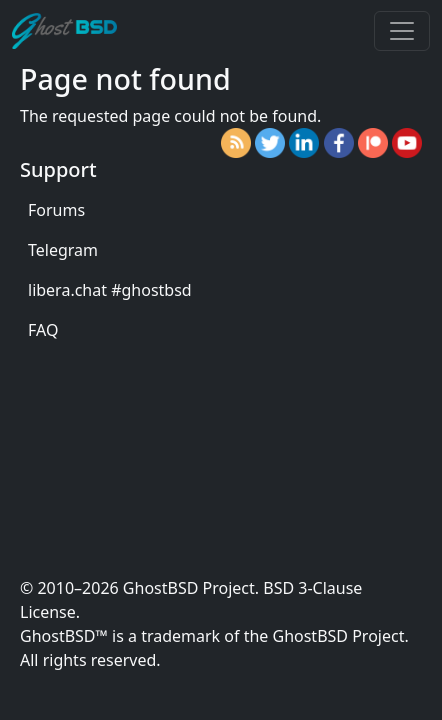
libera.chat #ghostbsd (110, 290)
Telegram (63, 250)
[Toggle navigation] (402, 31)
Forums (56, 210)
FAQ (43, 330)
